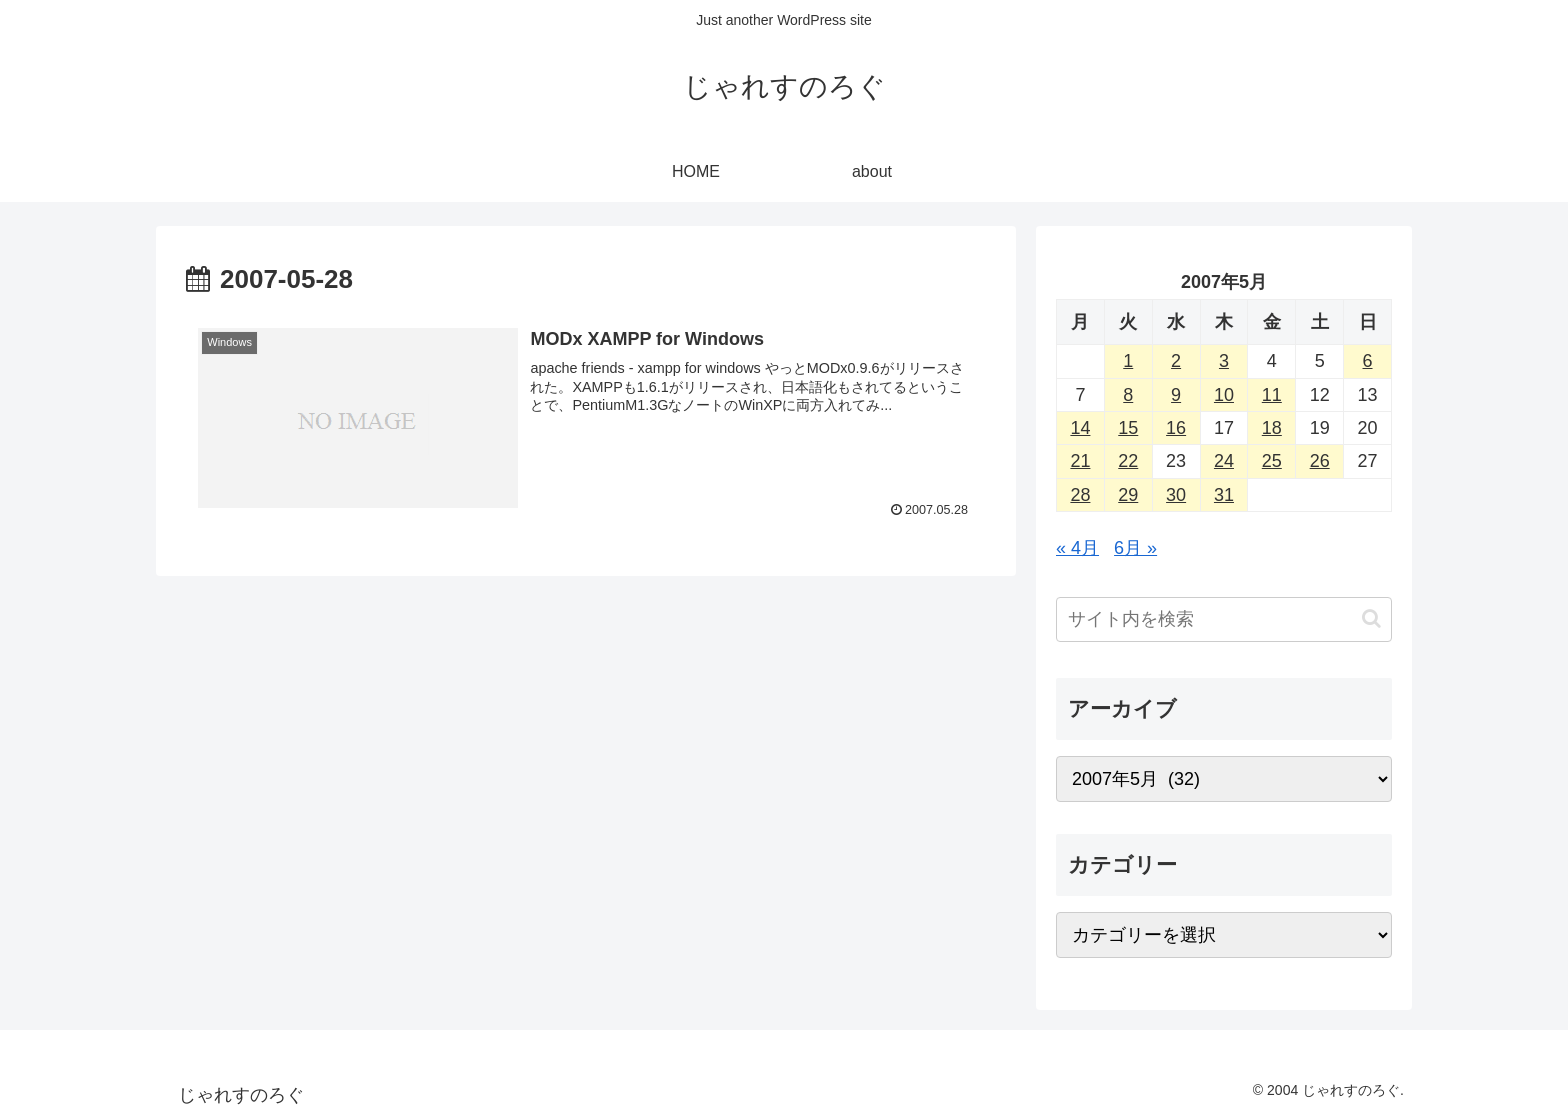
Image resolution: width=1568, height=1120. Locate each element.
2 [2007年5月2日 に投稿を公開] (1176, 361)
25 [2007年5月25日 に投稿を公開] (1272, 461)
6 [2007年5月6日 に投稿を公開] (1368, 361)
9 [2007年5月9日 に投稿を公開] (1176, 395)
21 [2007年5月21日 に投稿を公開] (1080, 461)
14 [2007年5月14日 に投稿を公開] (1080, 428)
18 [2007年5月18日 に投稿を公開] (1272, 428)
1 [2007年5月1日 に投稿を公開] (1128, 361)
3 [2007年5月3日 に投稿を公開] (1224, 361)
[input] (1224, 619)
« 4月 (1077, 548)
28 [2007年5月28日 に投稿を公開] (1080, 495)
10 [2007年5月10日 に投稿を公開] (1224, 395)
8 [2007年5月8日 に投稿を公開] (1128, 395)
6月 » (1135, 548)
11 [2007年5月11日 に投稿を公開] (1272, 395)
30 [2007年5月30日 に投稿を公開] (1176, 495)
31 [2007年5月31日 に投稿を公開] (1224, 495)
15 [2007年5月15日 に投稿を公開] (1128, 428)
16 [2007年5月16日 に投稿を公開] (1176, 428)
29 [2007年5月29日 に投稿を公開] (1128, 495)
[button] (1371, 618)
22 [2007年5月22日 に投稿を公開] (1128, 461)
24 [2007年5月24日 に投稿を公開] (1224, 461)
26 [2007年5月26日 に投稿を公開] (1320, 461)
